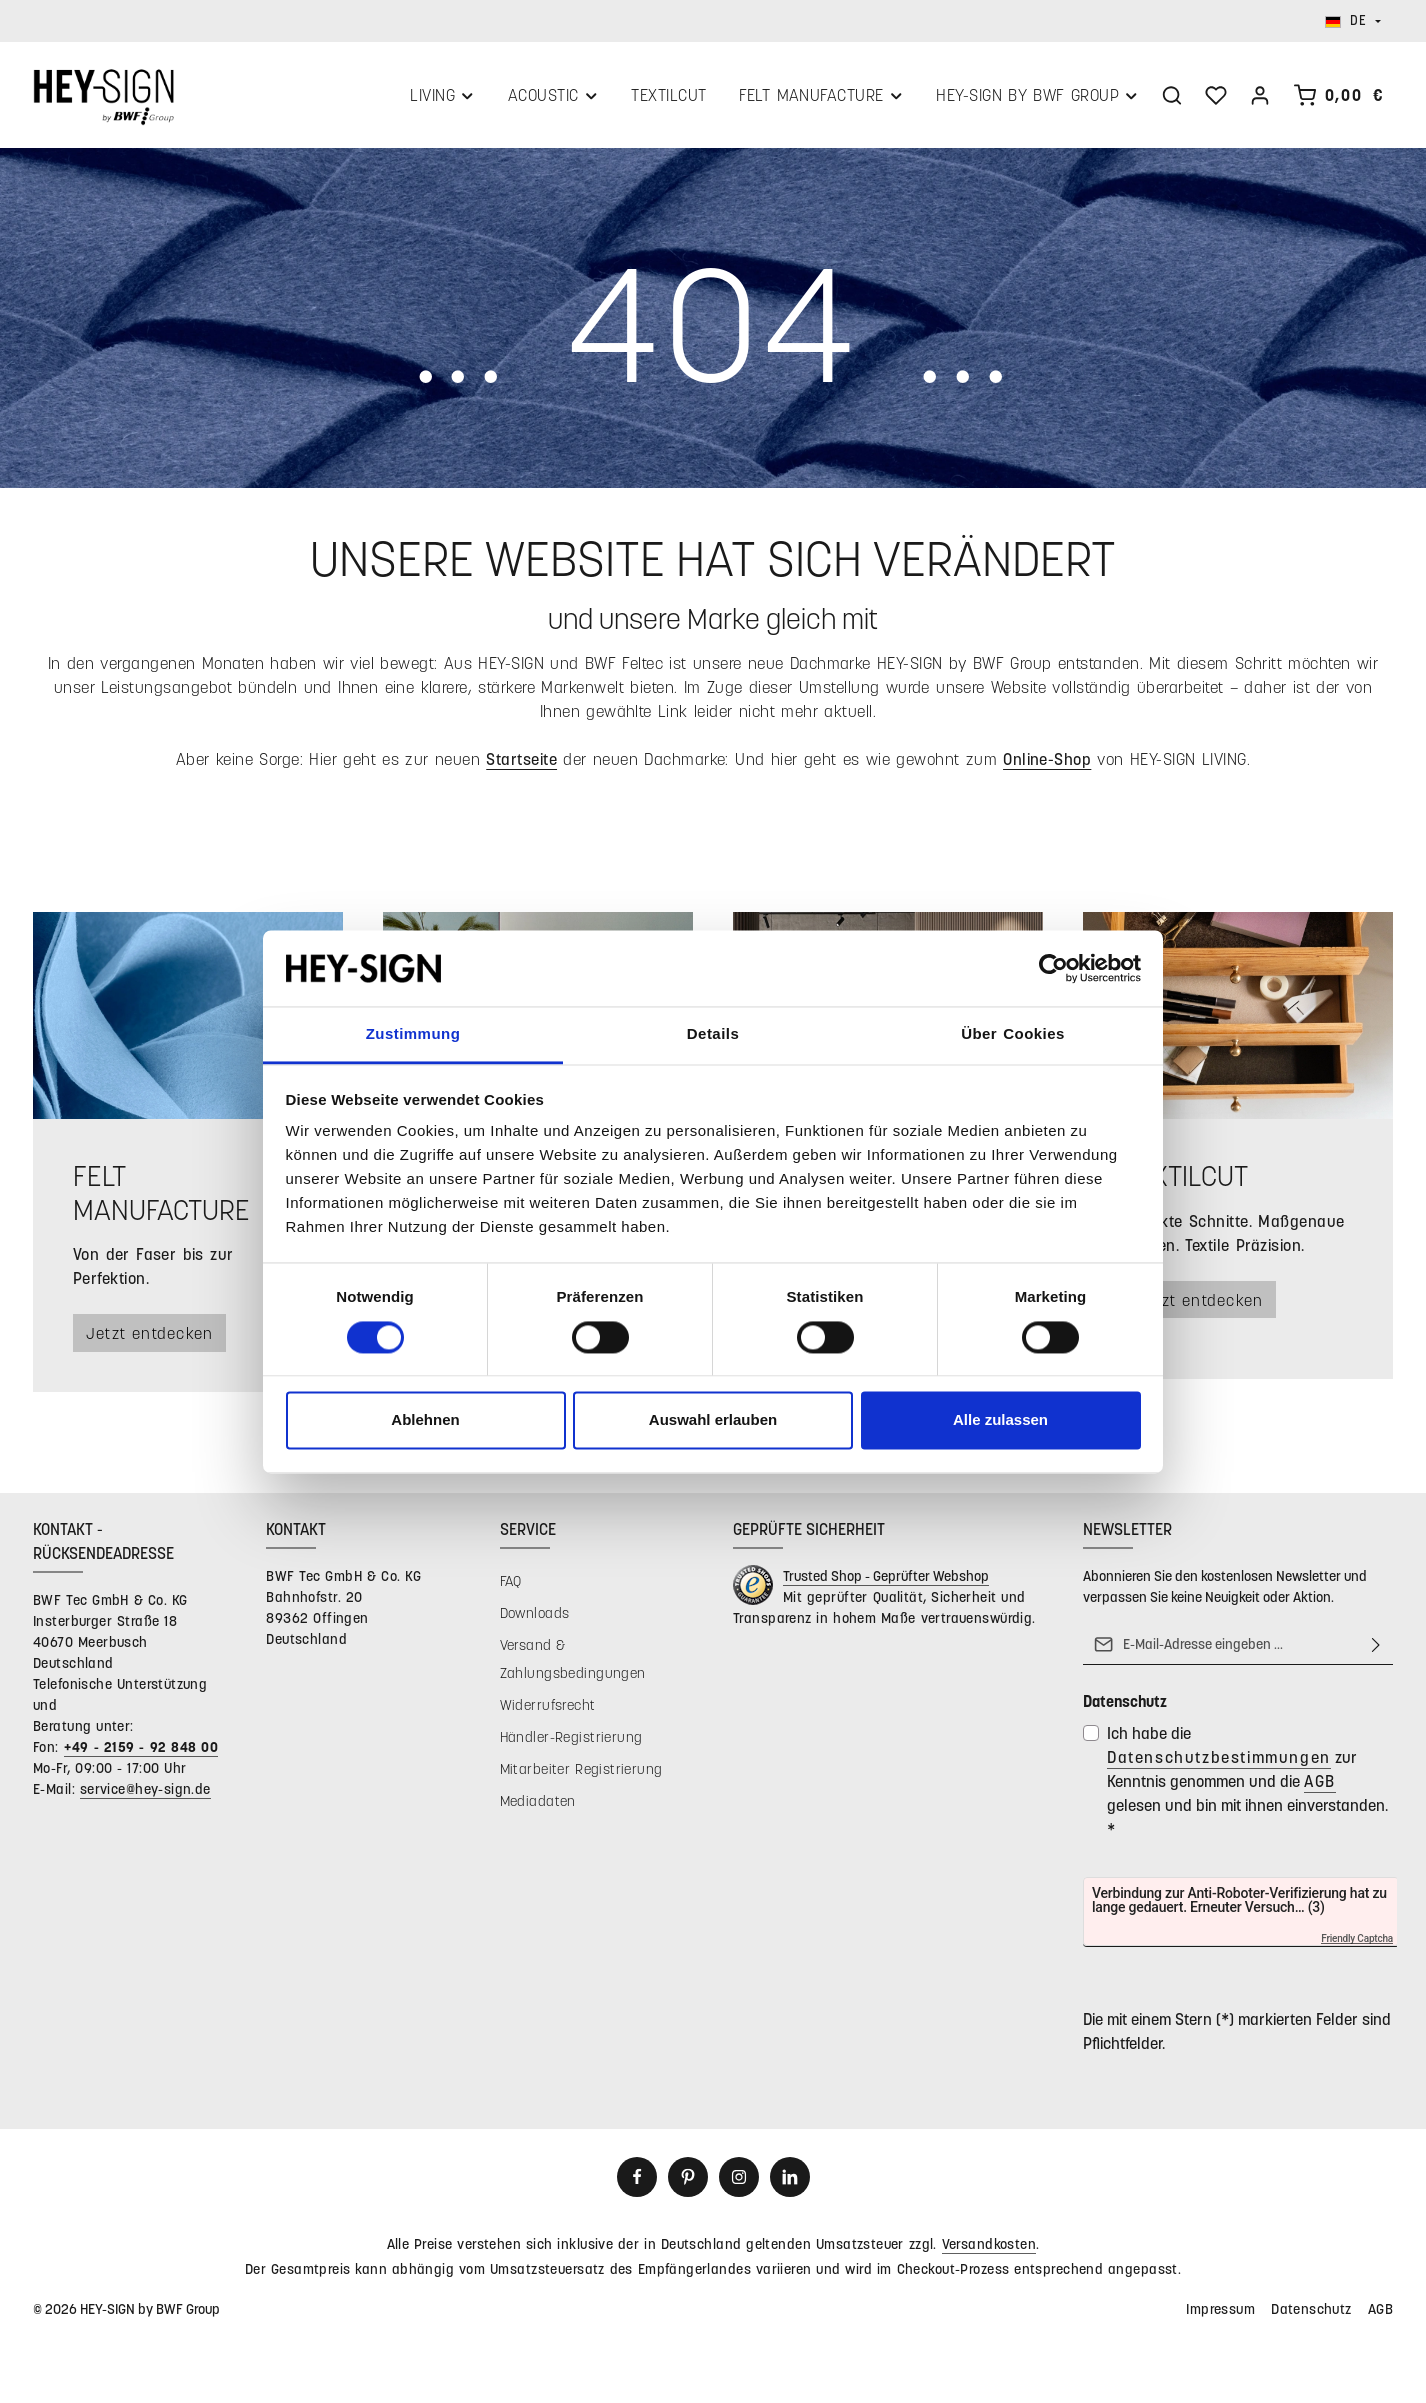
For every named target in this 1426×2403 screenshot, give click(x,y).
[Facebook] (637, 2181)
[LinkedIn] (790, 2181)
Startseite (521, 762)
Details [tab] (713, 1034)
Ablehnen (425, 1420)
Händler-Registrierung (571, 1740)
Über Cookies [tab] (1013, 1034)
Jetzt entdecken (153, 1336)
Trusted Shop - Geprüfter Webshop (886, 1579)
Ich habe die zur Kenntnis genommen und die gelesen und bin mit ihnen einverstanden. (1247, 1784)
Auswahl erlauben (713, 1420)
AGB (1320, 1784)
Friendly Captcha (1357, 1943)
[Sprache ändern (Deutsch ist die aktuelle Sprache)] (1353, 21)
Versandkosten (989, 2247)
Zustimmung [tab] (413, 1034)
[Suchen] (1172, 97)
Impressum (1220, 2312)
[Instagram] (739, 2181)
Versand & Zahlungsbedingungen (573, 1662)
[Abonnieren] (1376, 1648)
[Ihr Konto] (1260, 97)
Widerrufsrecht (548, 1708)
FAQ (511, 1584)
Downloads (535, 1616)
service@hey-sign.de (145, 1792)
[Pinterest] (688, 2181)
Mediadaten (538, 1804)
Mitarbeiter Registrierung (581, 1772)
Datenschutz (1311, 2312)
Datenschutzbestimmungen (1219, 1760)
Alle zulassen (1000, 1420)
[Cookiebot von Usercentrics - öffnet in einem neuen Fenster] (1053, 968)
